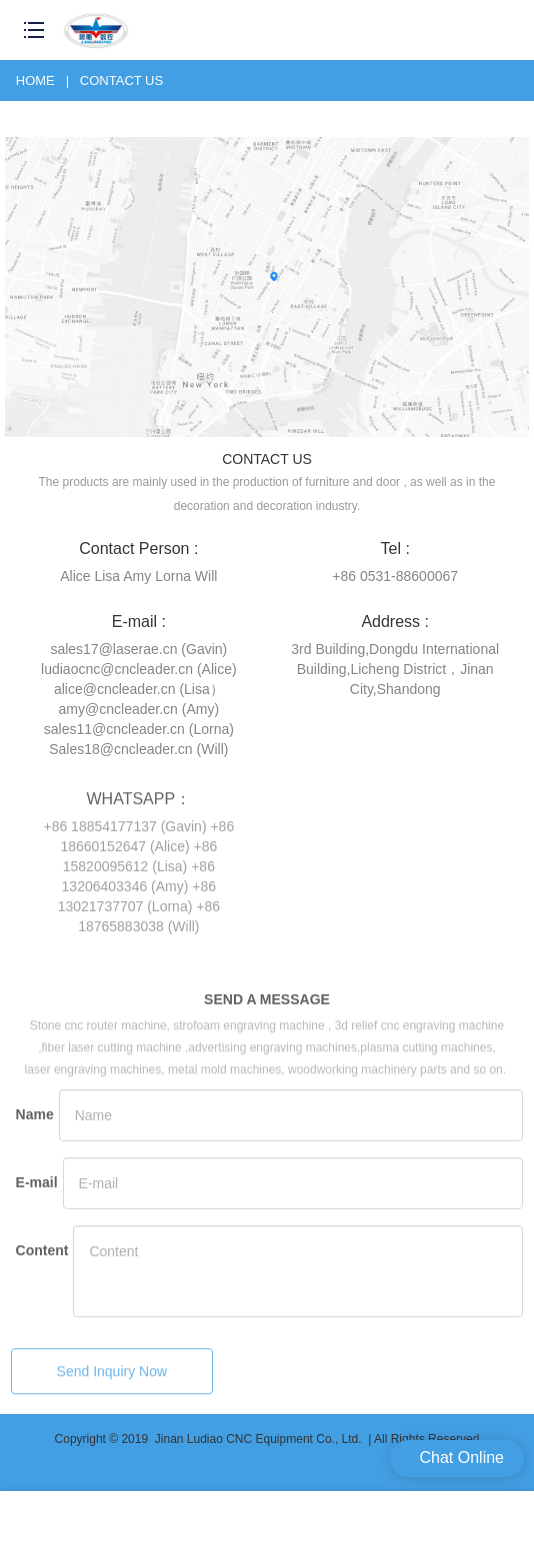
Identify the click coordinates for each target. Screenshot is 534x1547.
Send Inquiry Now (112, 1377)
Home (35, 80)
